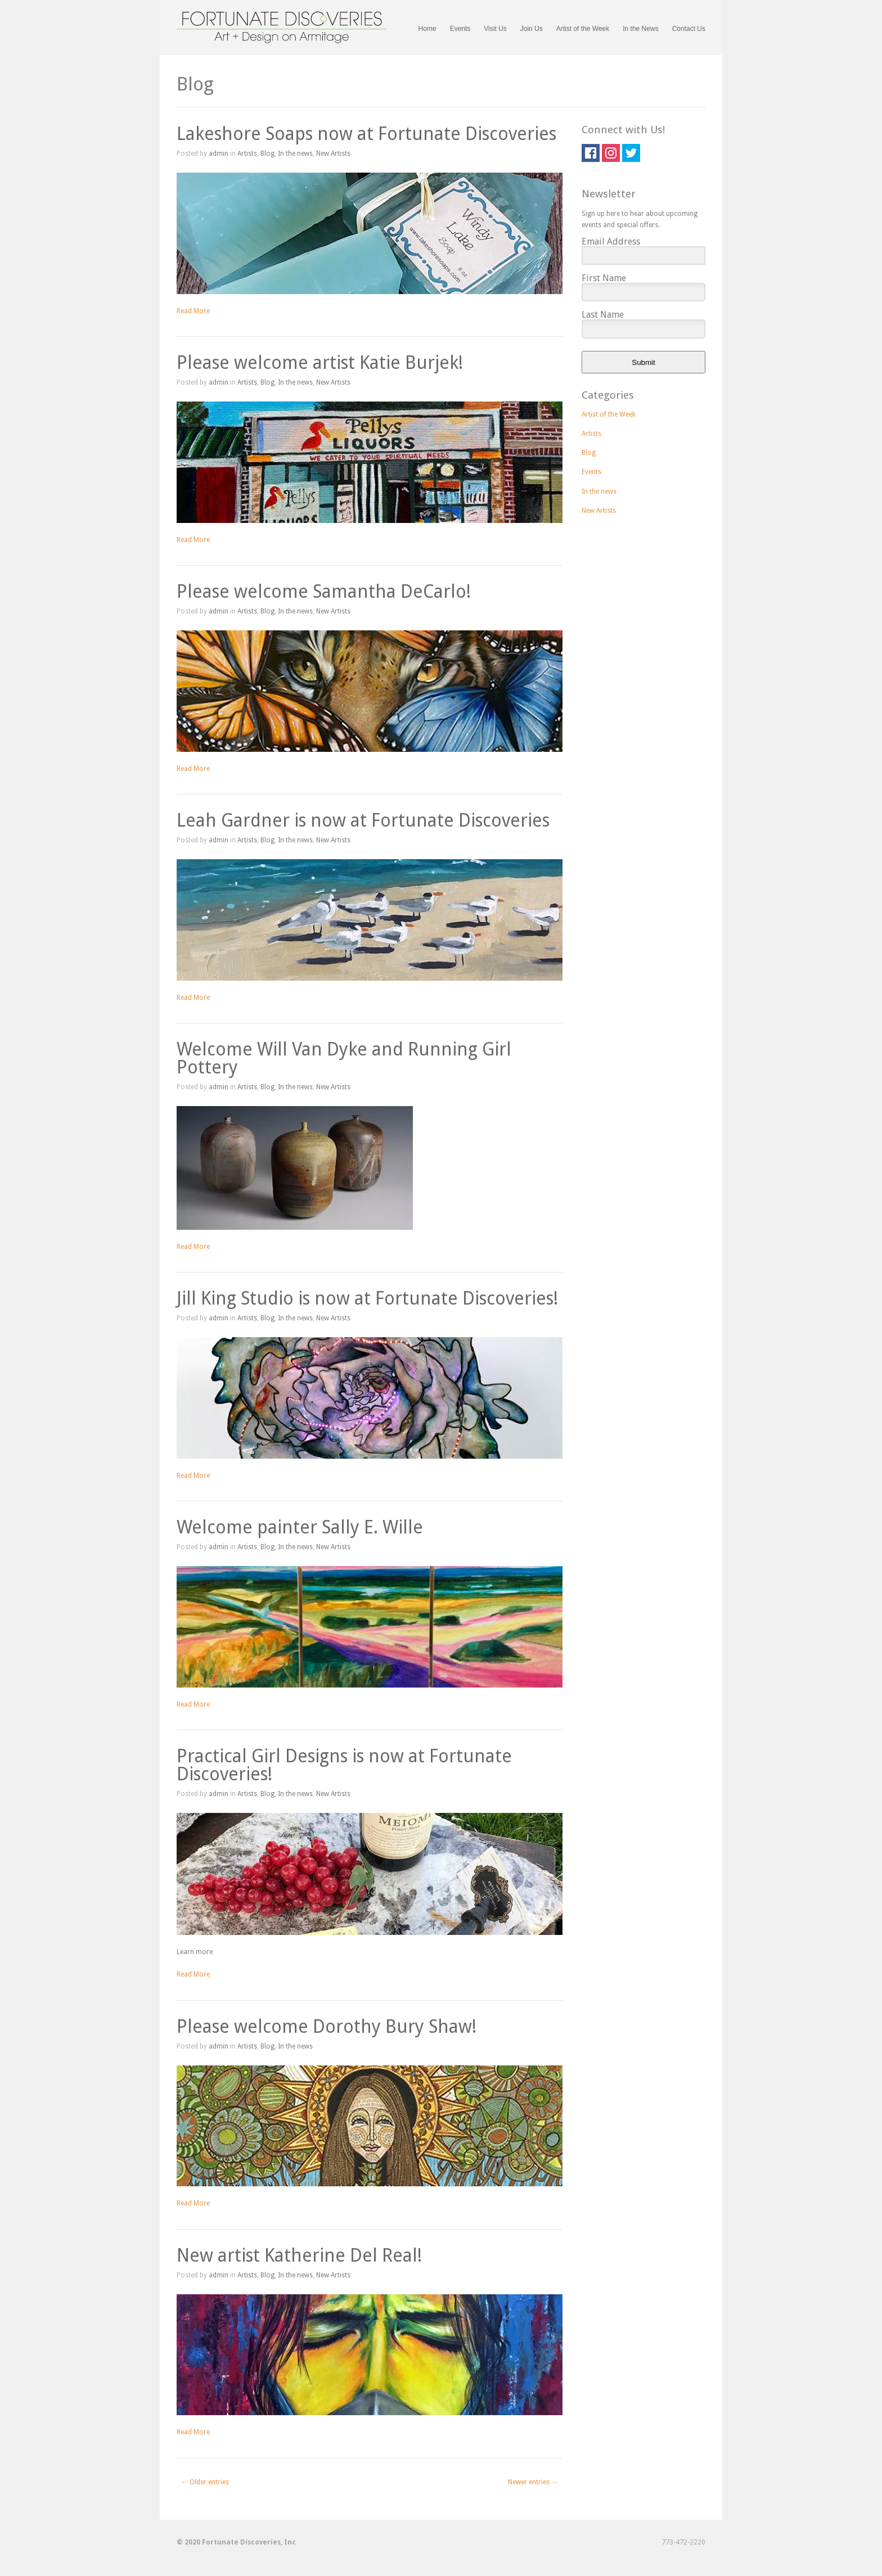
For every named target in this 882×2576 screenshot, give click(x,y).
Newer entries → (533, 2482)
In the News (640, 29)
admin (218, 153)
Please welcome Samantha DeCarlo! (324, 591)
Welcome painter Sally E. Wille (300, 1527)
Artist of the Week (582, 29)
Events (460, 29)
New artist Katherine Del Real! (299, 2255)
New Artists (333, 153)
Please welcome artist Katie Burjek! (320, 362)
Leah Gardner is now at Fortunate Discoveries (363, 820)
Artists (247, 153)
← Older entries (205, 2482)
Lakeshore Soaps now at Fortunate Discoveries (366, 134)
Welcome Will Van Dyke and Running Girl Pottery (344, 1058)
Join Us (531, 29)
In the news (295, 153)
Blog (267, 153)
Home (427, 29)
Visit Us (495, 29)
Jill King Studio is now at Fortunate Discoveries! (367, 1298)
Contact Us (688, 29)
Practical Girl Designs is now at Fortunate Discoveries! (344, 1765)
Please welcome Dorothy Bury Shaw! (326, 2026)
